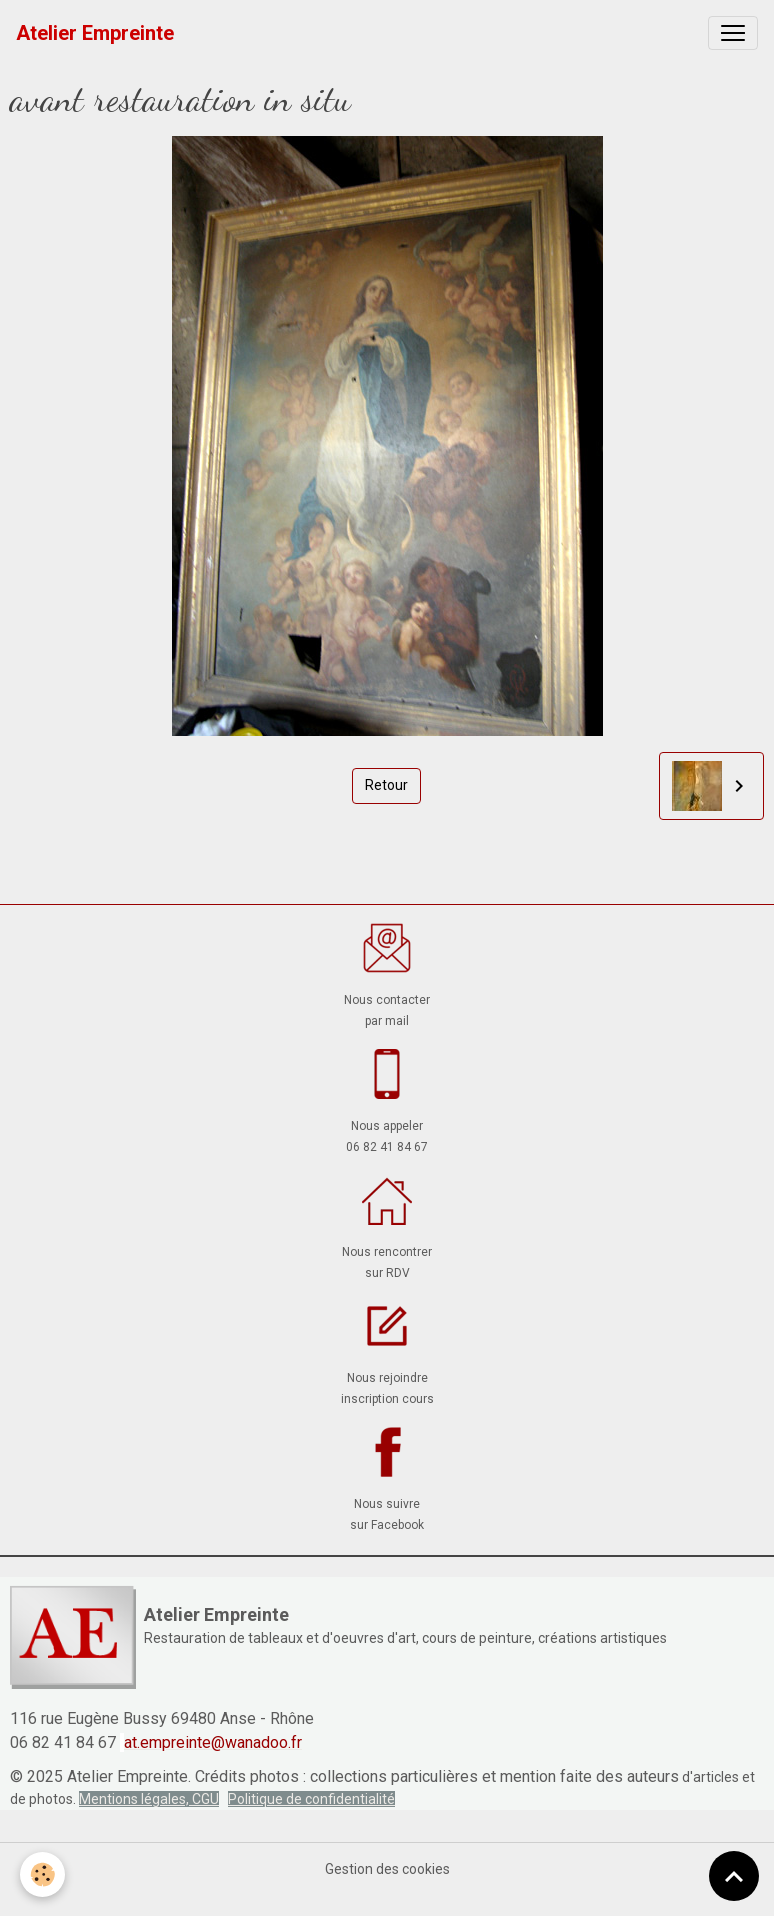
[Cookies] (42, 1874)
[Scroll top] (734, 1876)
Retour (386, 785)
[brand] (95, 33)
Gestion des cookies (387, 1869)
